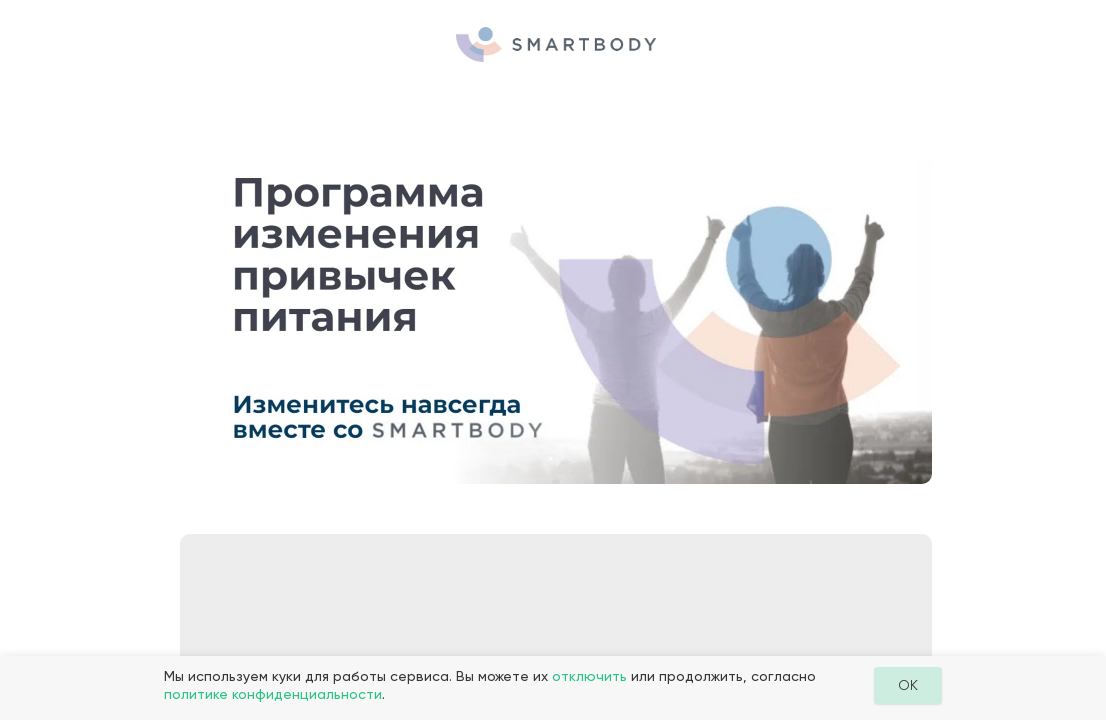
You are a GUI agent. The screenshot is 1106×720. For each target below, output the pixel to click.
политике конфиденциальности (273, 694)
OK (908, 685)
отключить (589, 676)
